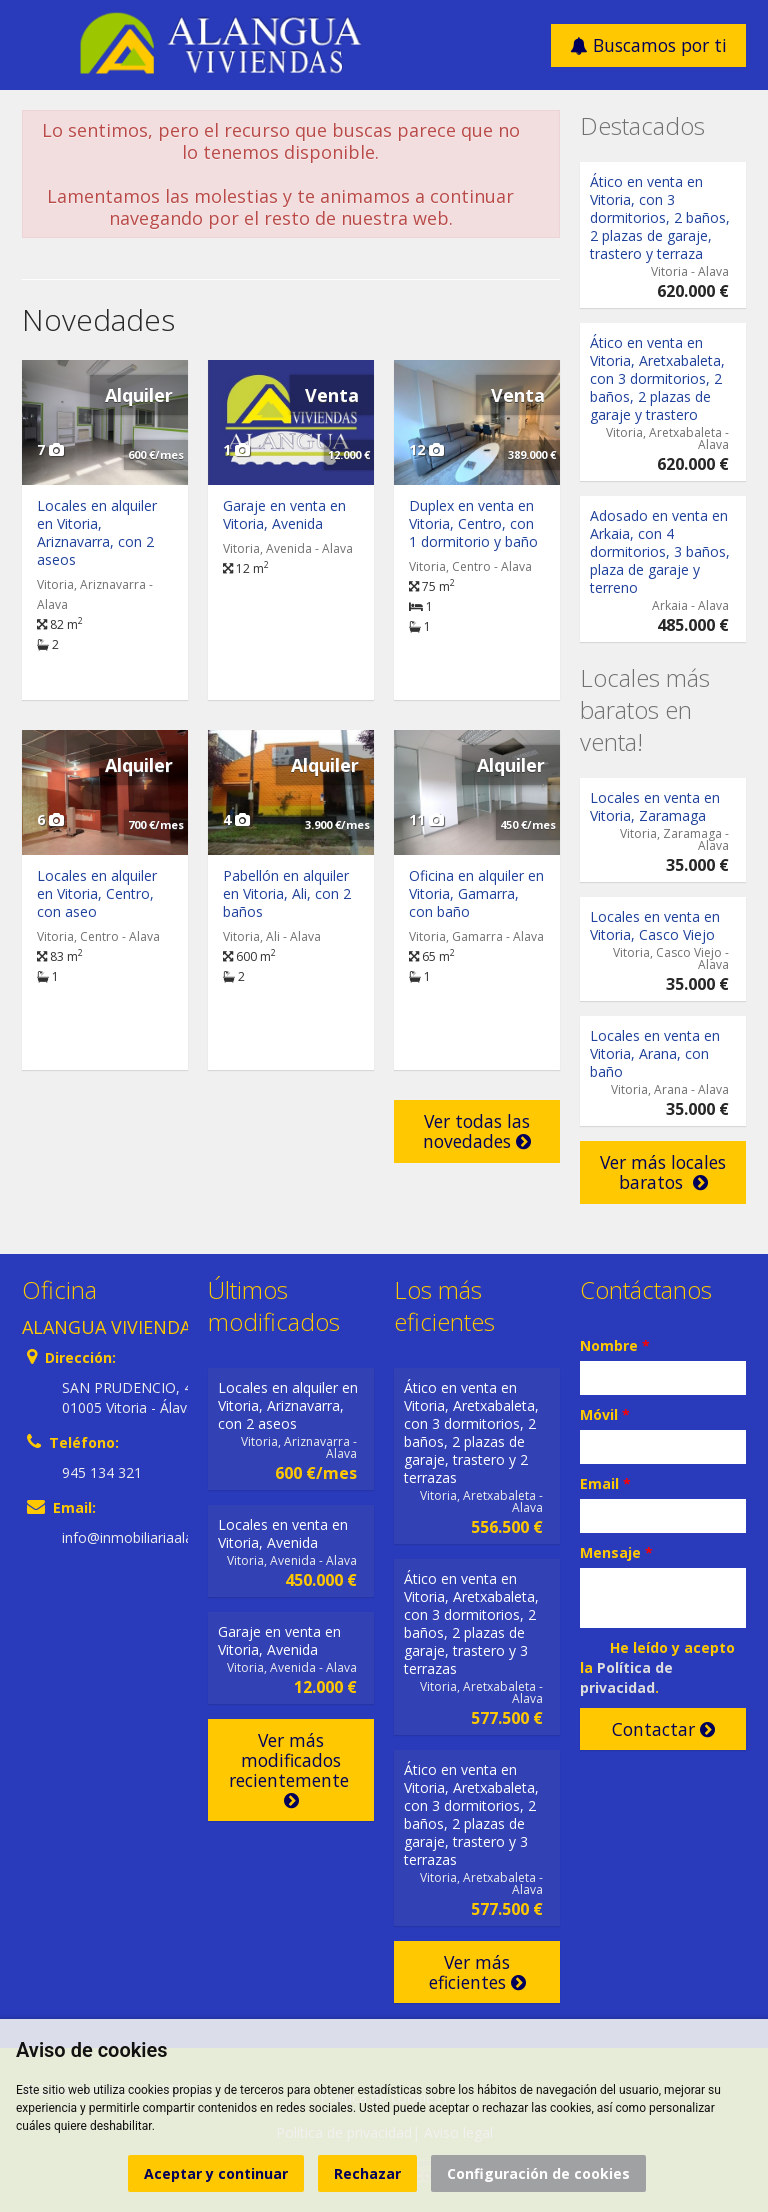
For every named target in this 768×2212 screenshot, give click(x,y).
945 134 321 (102, 1472)
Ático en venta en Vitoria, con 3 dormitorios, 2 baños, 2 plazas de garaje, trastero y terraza (660, 217)
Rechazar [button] (367, 2173)
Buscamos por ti (648, 45)
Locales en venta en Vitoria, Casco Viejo (655, 925)
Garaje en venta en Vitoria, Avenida (284, 514)
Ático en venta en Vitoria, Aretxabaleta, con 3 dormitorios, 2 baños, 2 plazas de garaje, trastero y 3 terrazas (471, 1623)
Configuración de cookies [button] (538, 2173)
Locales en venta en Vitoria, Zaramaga (655, 806)
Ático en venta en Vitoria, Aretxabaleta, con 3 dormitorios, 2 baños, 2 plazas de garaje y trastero (657, 378)
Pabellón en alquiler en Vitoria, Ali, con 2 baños (287, 893)
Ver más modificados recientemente (291, 1769)
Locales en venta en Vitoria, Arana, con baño (655, 1053)
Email (605, 1483)
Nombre (615, 1345)
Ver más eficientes (477, 1972)
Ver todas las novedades (477, 1131)
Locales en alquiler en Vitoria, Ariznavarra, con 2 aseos (97, 532)
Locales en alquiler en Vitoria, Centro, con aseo (97, 893)
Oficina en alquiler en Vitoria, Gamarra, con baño (476, 893)
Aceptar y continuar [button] (216, 2173)
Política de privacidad (626, 1677)
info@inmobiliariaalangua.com (159, 1537)
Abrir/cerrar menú (39, 43)
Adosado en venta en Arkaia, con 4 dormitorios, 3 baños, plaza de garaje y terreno (660, 551)
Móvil (605, 1414)
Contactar (663, 1729)
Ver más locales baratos (663, 1172)
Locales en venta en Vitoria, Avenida (283, 1533)
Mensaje (616, 1552)
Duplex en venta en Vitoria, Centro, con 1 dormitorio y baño (473, 523)
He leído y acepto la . (657, 1667)
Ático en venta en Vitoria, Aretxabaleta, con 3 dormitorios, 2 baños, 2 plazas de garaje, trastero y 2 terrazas (471, 1432)
